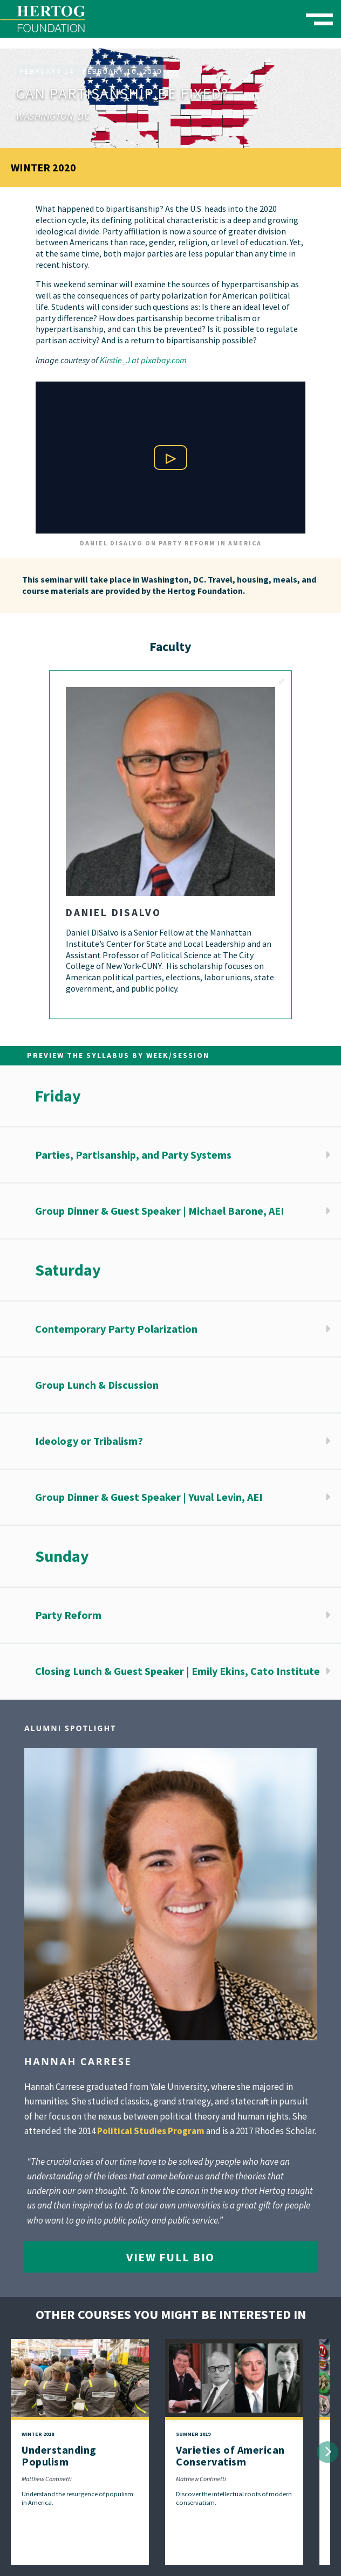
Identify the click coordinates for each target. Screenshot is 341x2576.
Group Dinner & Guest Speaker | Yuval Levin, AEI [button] (149, 1497)
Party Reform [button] (68, 1615)
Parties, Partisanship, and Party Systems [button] (133, 1154)
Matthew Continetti (47, 2479)
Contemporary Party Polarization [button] (116, 1328)
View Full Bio (170, 2257)
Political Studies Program (150, 2131)
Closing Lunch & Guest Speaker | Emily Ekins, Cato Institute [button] (177, 1671)
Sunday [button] (62, 1556)
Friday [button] (58, 1095)
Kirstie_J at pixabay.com (143, 360)
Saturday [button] (68, 1269)
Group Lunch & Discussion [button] (97, 1384)
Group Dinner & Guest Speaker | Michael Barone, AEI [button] (159, 1210)
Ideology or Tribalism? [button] (89, 1441)
